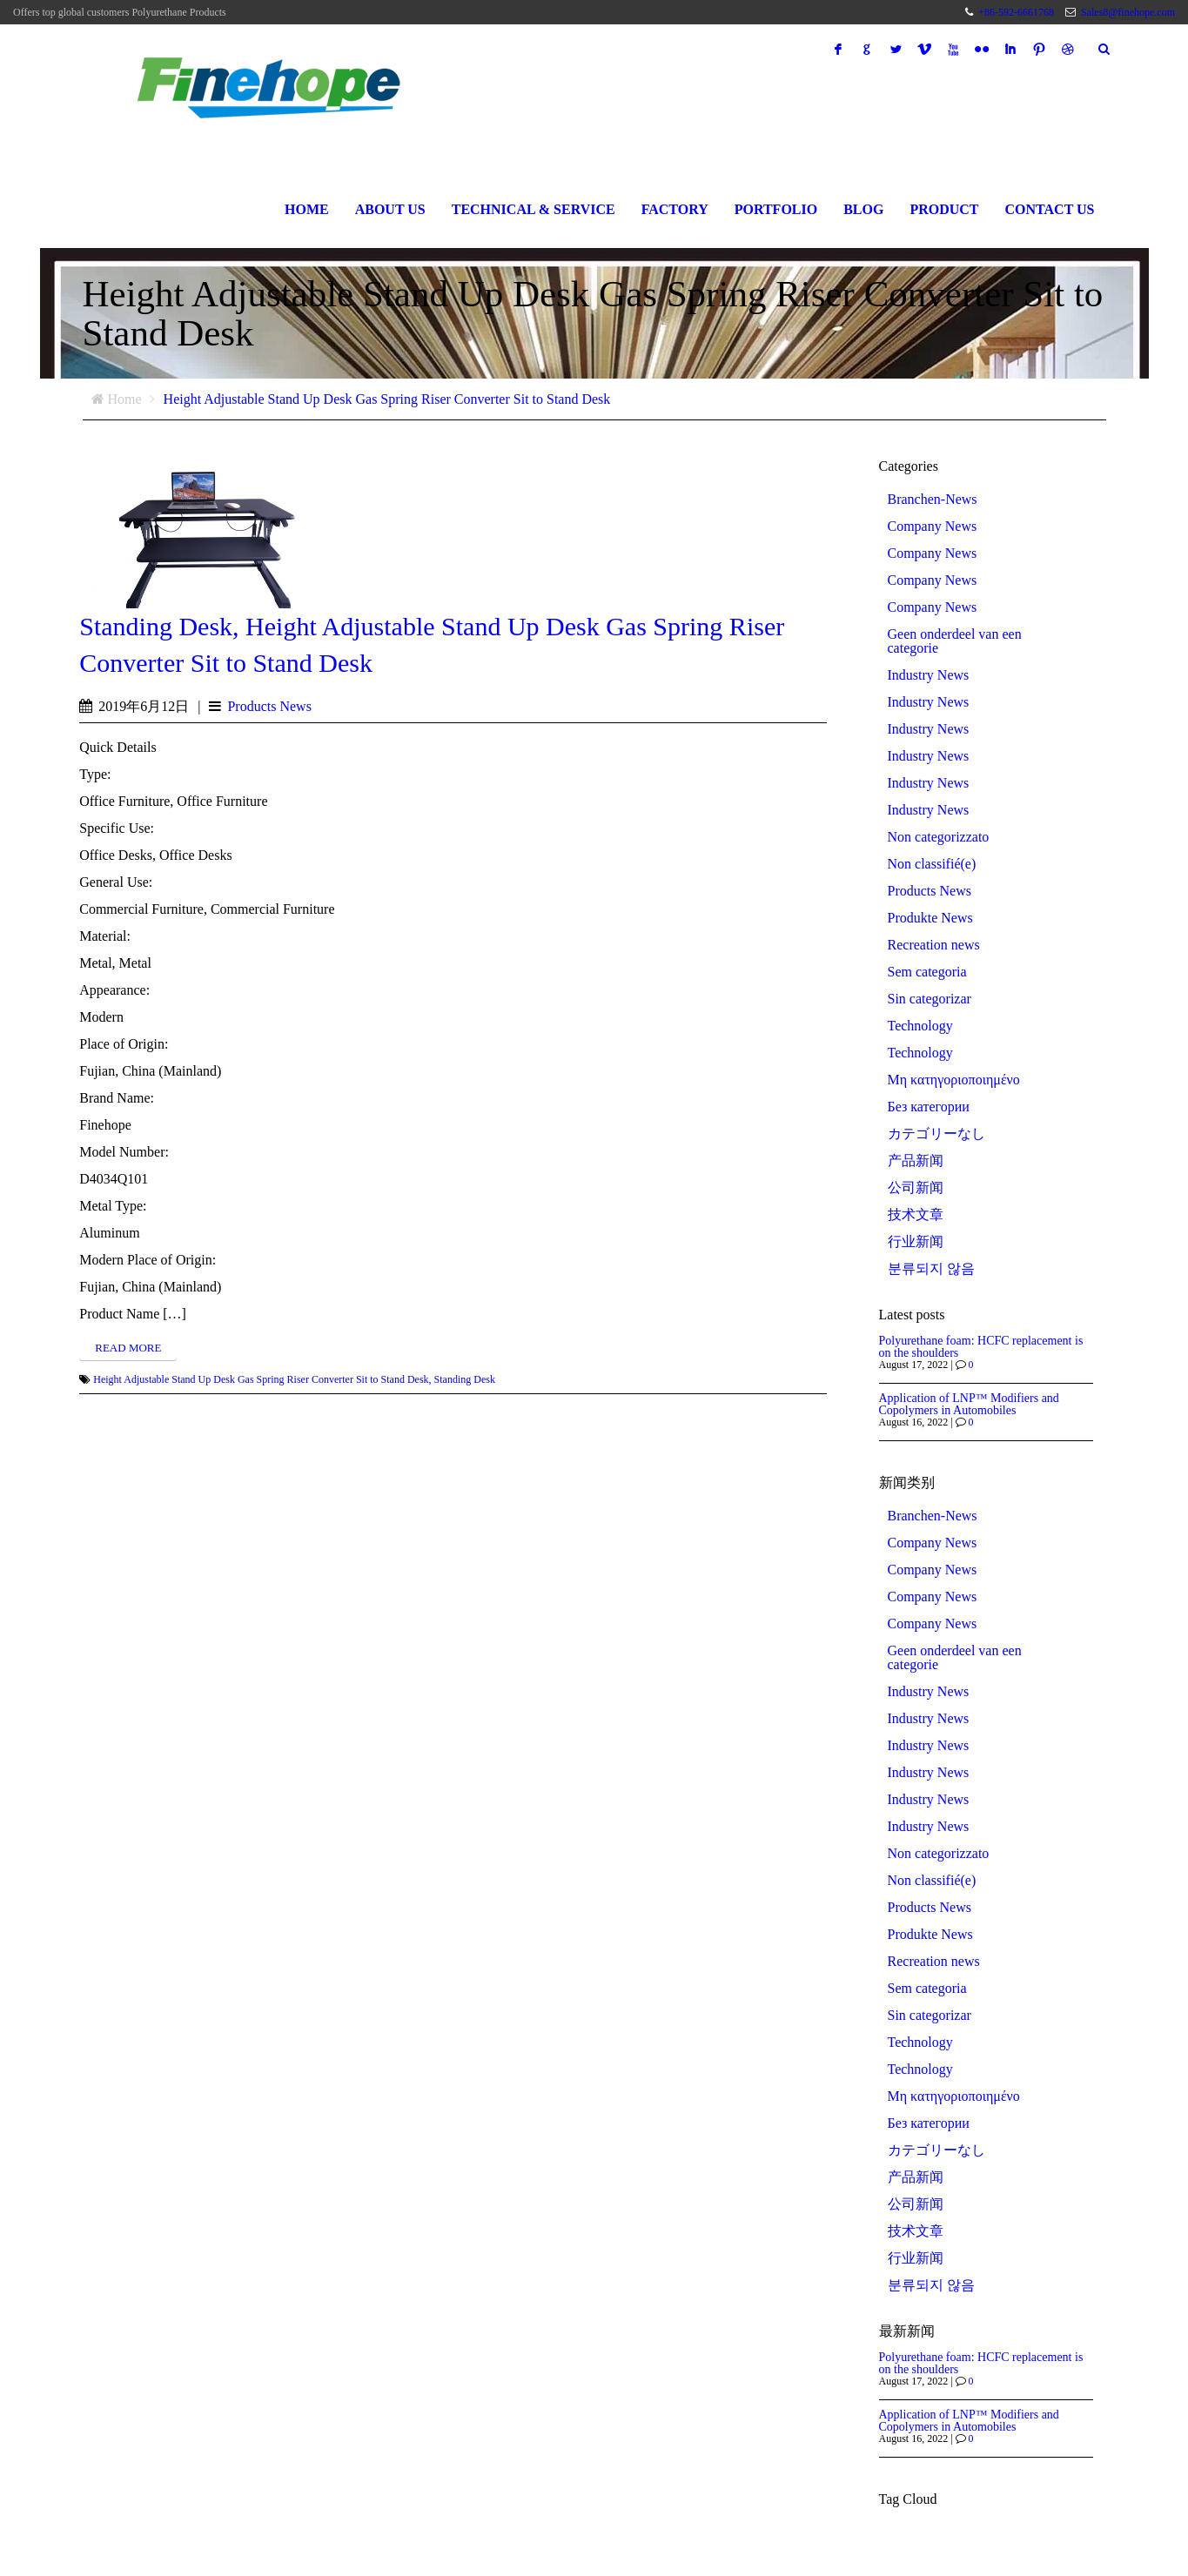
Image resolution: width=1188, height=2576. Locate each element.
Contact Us (1050, 209)
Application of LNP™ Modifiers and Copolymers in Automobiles (969, 1404)
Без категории (929, 1107)
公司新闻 (915, 1188)
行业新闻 (915, 1242)
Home (307, 209)
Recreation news (934, 945)
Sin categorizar (929, 999)
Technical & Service (533, 209)
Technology (920, 1026)
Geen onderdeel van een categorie (955, 641)
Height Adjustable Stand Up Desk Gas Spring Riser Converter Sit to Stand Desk (387, 399)
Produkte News (930, 918)
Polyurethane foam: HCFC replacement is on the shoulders (981, 1346)
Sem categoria (927, 972)
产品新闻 (915, 1161)
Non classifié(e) (932, 864)
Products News (269, 706)
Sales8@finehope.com (1128, 12)
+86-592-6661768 (1016, 12)
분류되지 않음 (931, 1269)
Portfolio (776, 209)
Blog (863, 209)
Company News (932, 526)
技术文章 (915, 1215)
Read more (128, 1347)
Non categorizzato (939, 837)
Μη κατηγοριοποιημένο (954, 1080)
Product (943, 209)
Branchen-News (932, 499)
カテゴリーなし (936, 1134)
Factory (674, 209)
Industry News (929, 675)
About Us (390, 209)
